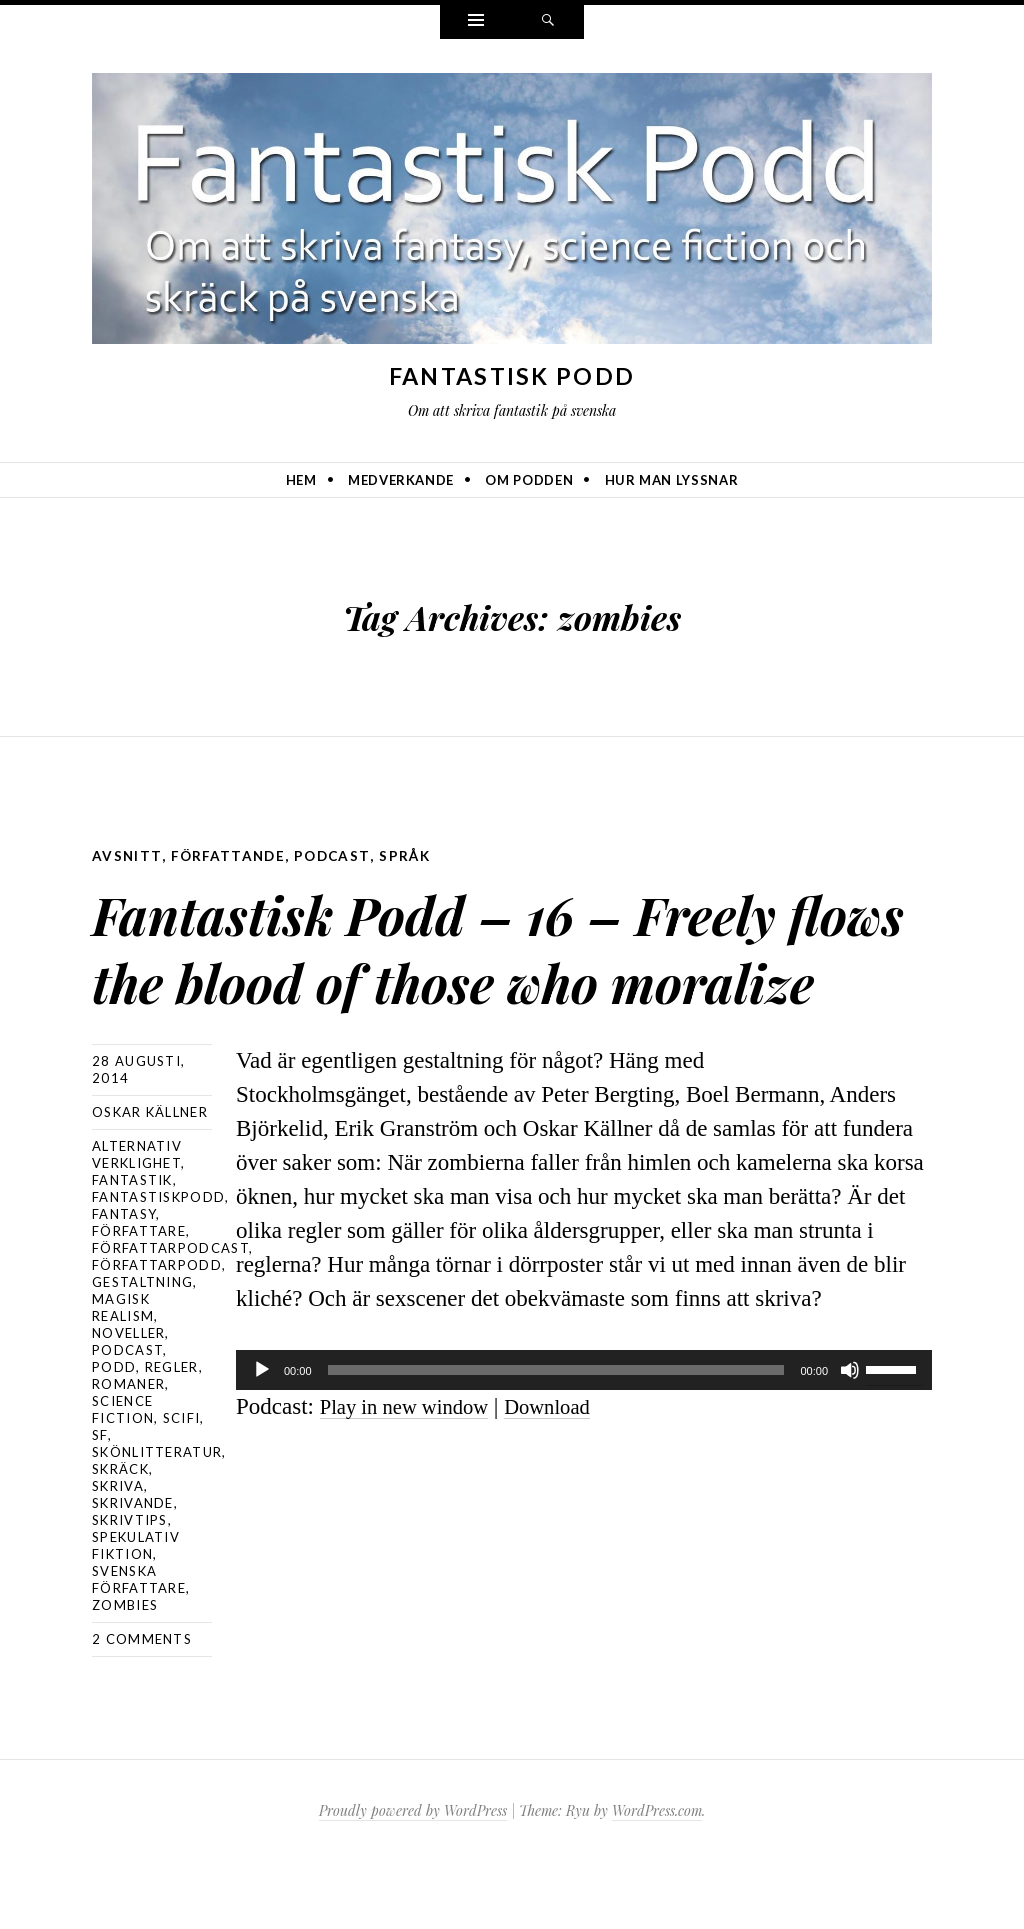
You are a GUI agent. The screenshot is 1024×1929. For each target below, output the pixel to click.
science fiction (123, 1476)
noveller (128, 1400)
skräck (120, 1536)
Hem (301, 480)
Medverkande (401, 480)
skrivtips (130, 1587)
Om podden (529, 480)
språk (413, 855)
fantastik (132, 1247)
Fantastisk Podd (512, 376)
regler (172, 1434)
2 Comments (142, 1706)
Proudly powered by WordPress (413, 1877)
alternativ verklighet (137, 1221)
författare (139, 1298)
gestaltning (142, 1349)
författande (231, 855)
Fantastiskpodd (158, 1264)
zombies (125, 1672)
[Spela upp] (262, 1436)
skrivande (133, 1570)
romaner (128, 1451)
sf (100, 1502)
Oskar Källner (150, 1179)
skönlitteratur (157, 1519)
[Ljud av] (850, 1436)
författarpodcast (170, 1315)
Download (572, 1472)
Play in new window (414, 1472)
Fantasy (124, 1281)
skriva (118, 1553)
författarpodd (157, 1332)
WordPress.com (657, 1877)
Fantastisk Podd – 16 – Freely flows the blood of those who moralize (457, 974)
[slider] (556, 1436)
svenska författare (139, 1646)
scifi (182, 1485)
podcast (339, 855)
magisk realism (123, 1374)
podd (114, 1434)
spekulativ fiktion (136, 1612)
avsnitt (127, 855)
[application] (584, 1436)
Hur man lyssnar (672, 480)
